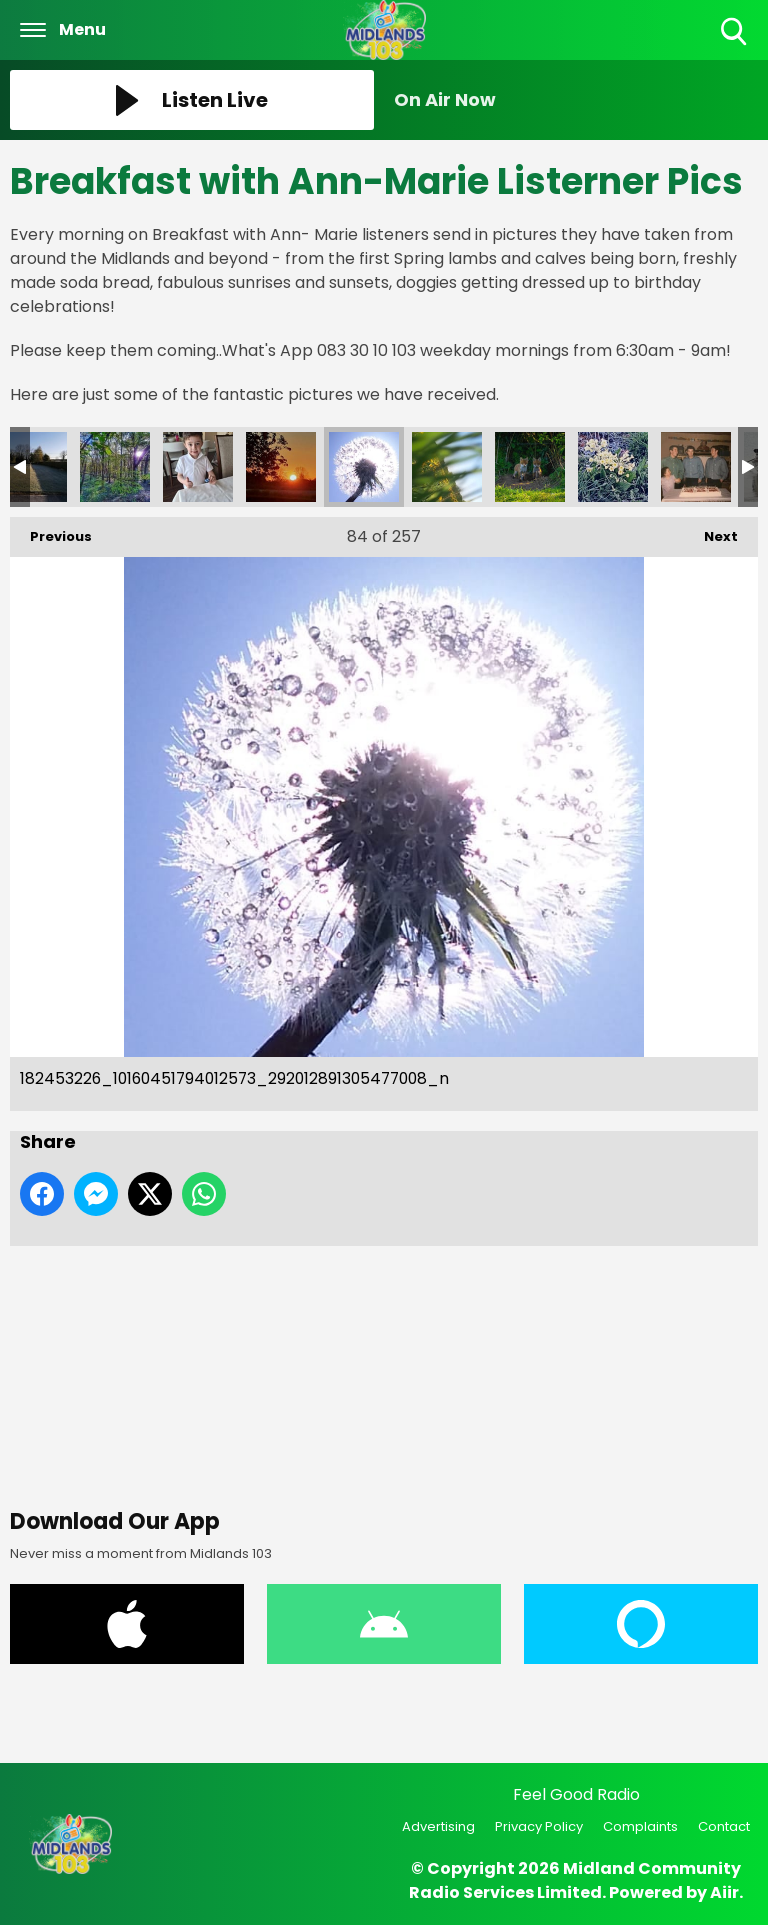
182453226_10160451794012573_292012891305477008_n (364, 467)
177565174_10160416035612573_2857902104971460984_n (696, 467)
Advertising (438, 1826)
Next (711, 531)
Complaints (640, 1826)
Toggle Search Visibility (735, 32)
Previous (51, 531)
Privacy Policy (539, 1826)
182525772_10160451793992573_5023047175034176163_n (198, 467)
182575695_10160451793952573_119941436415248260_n (115, 467)
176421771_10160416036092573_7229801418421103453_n (530, 467)
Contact (724, 1826)
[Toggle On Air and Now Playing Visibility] (576, 100)
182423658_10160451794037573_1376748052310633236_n (447, 467)
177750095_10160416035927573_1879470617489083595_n (613, 467)
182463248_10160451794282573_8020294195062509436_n (281, 467)
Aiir (724, 1892)
